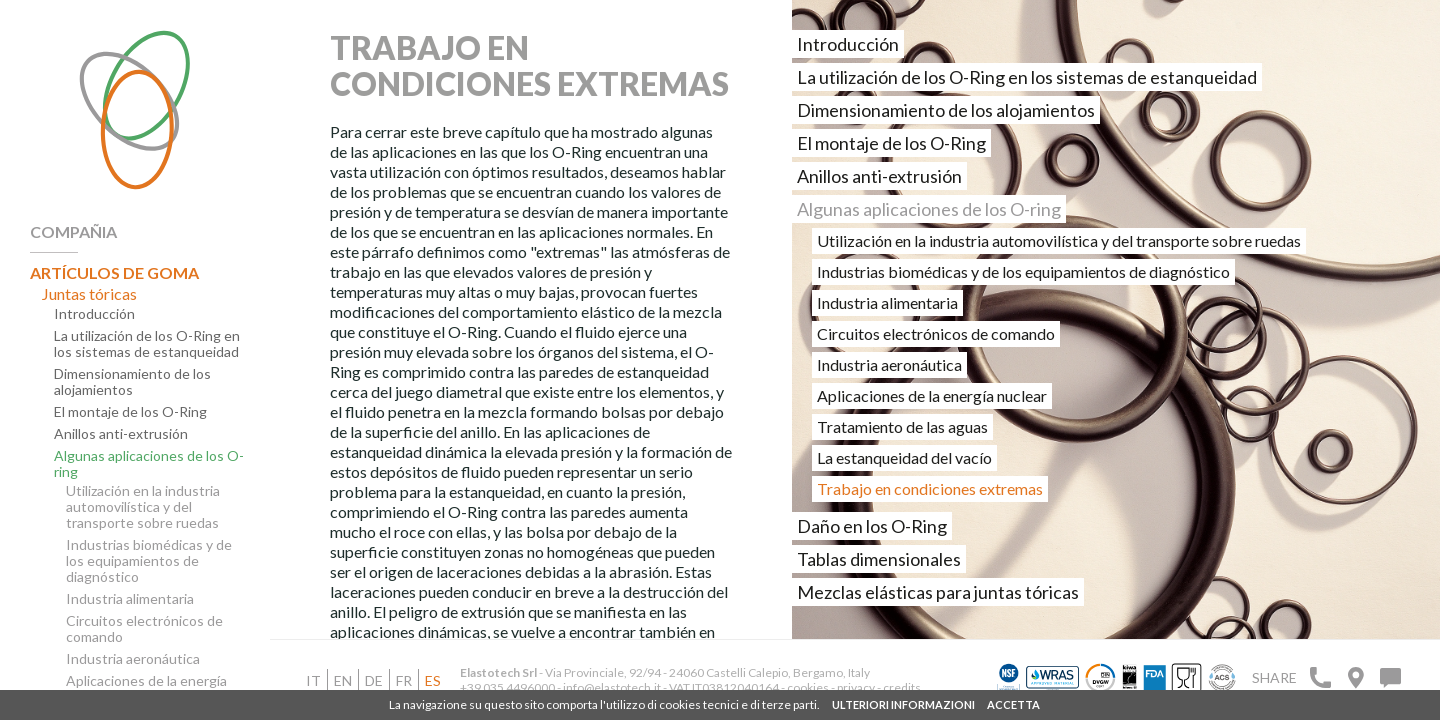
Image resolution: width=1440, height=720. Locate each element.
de (374, 680)
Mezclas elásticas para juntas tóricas (938, 592)
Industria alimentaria (130, 599)
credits (902, 687)
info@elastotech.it (612, 687)
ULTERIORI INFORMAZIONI (903, 704)
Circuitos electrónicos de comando (144, 629)
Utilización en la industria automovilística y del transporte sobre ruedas (143, 507)
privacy (857, 687)
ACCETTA (1013, 704)
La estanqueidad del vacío (904, 457)
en (343, 680)
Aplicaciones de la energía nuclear (146, 689)
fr (404, 680)
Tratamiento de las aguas (902, 426)
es (433, 680)
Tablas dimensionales (879, 559)
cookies (808, 687)
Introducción (94, 314)
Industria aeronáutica (133, 659)
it (313, 680)
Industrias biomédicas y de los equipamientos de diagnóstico (149, 561)
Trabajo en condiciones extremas (930, 488)
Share (1274, 677)
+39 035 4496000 (507, 687)
